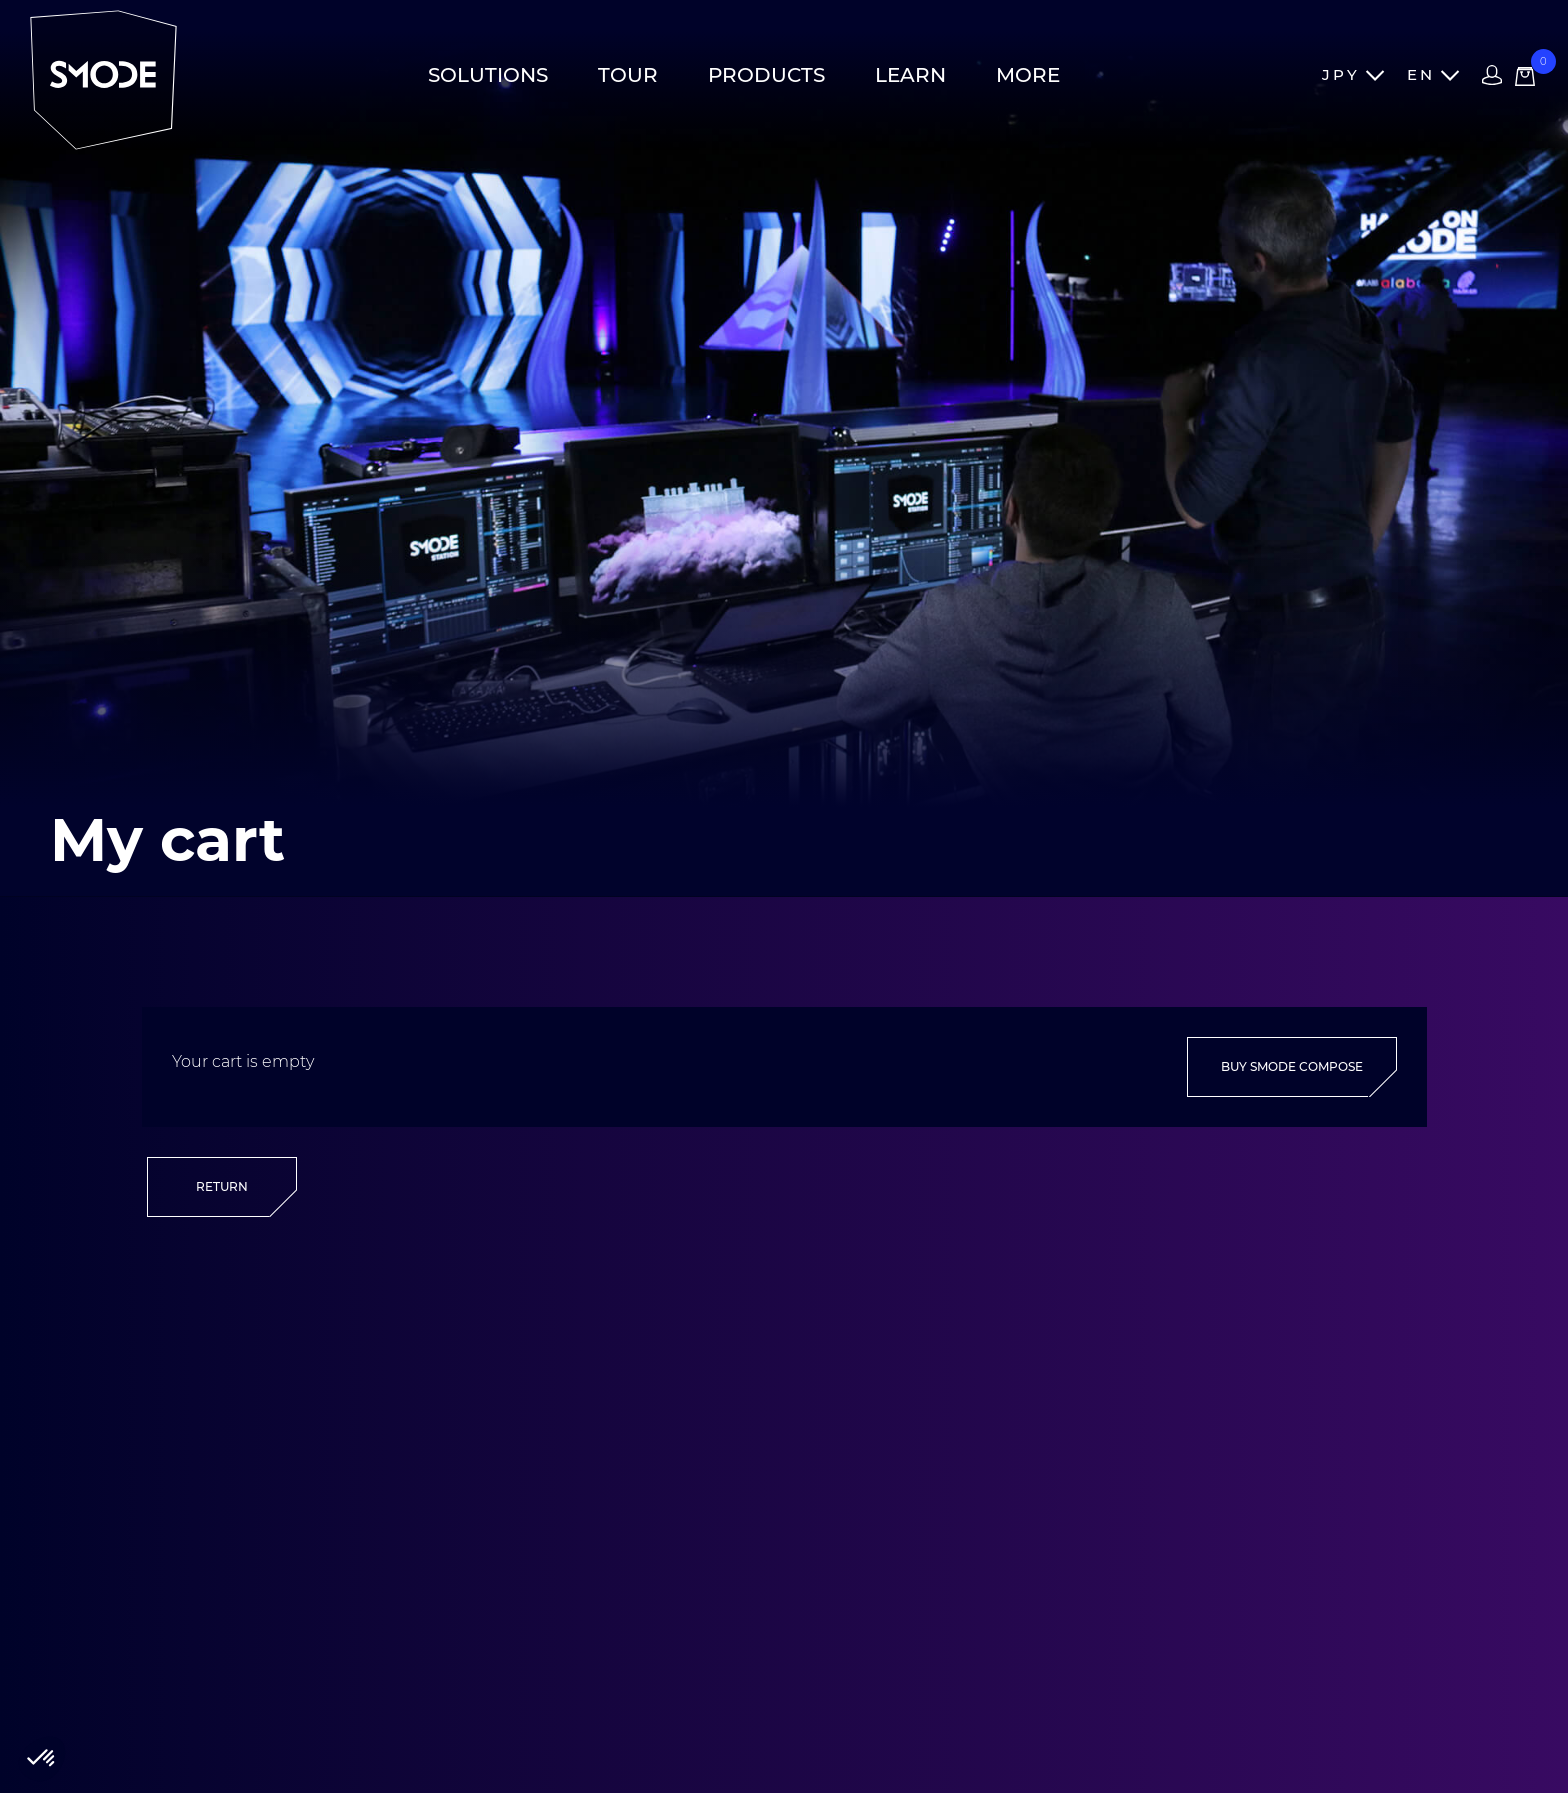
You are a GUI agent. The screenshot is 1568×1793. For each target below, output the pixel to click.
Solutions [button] (488, 75)
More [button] (1028, 75)
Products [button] (766, 75)
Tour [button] (628, 75)
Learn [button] (910, 75)
